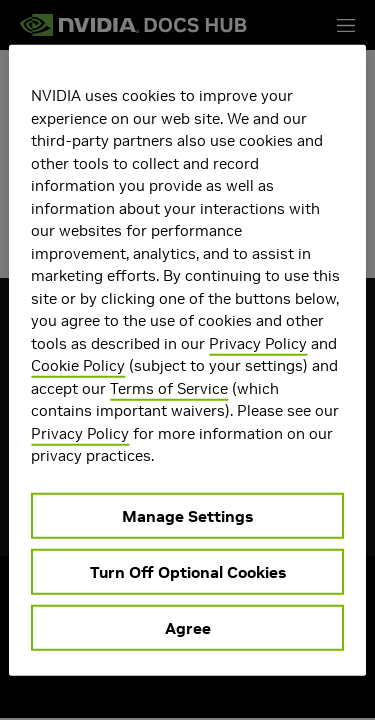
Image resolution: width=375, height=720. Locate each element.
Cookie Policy (78, 365)
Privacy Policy (258, 342)
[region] (187, 360)
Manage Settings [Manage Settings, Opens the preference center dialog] (187, 515)
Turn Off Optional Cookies (188, 571)
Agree (188, 627)
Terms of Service (169, 387)
